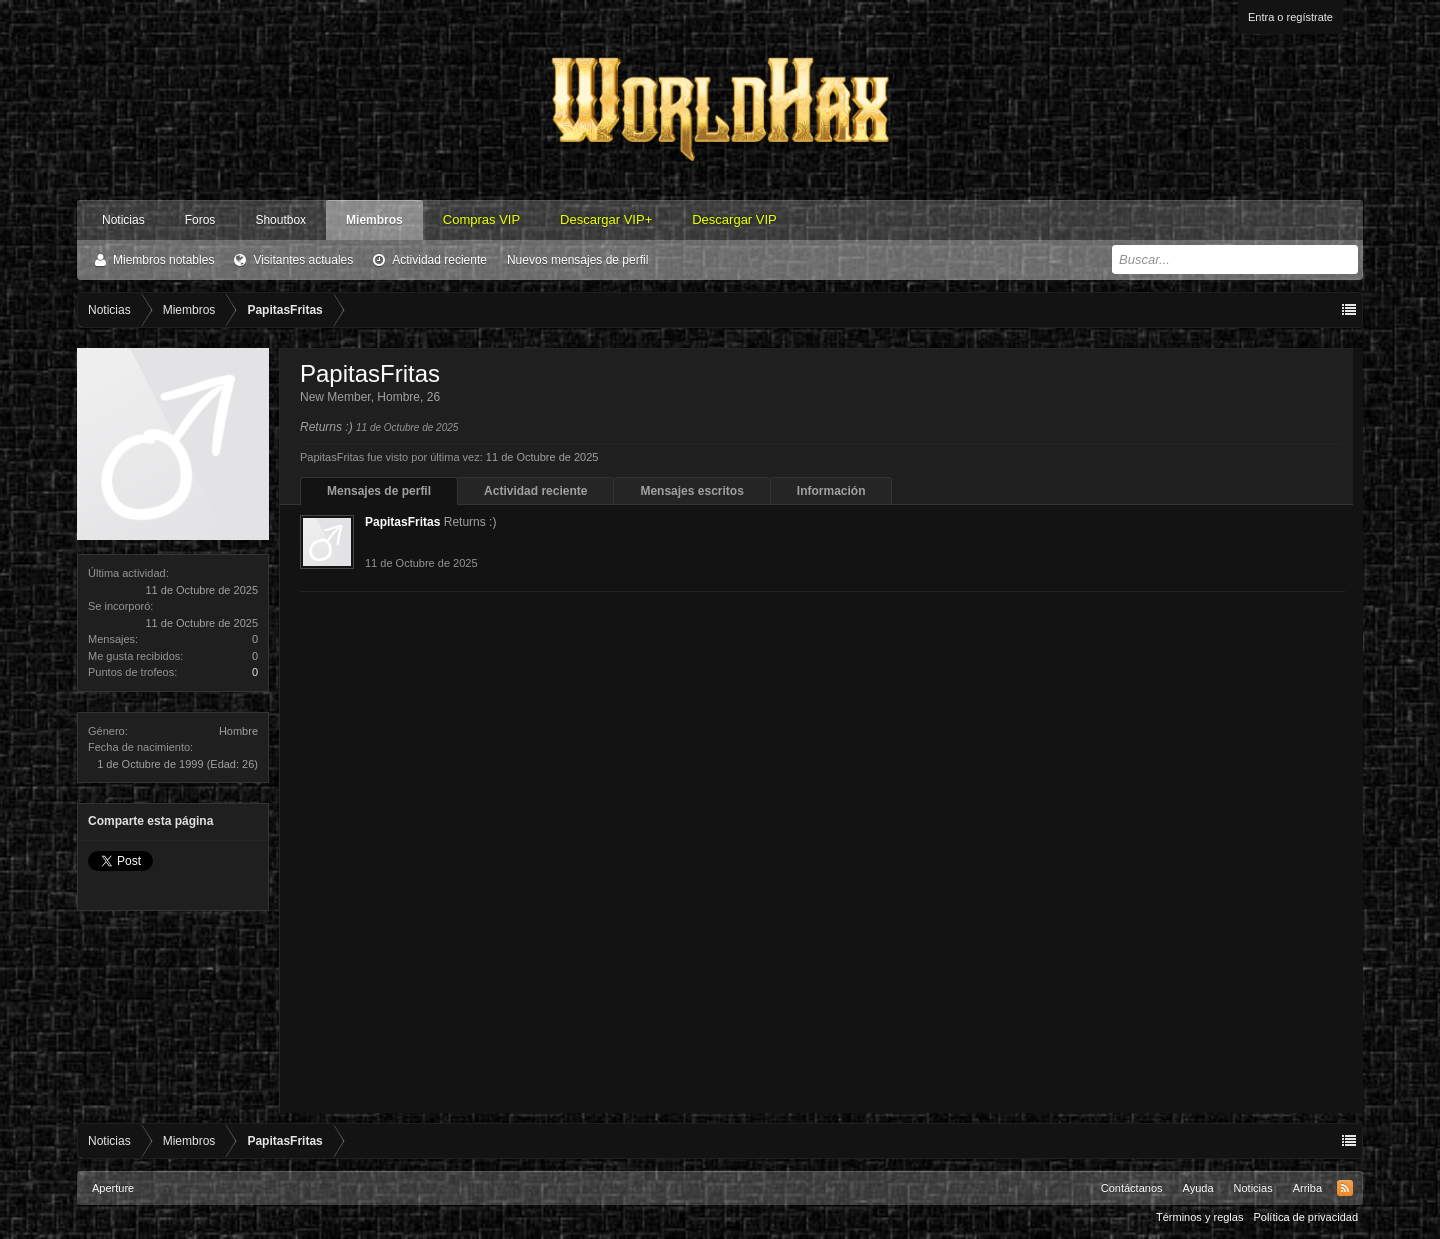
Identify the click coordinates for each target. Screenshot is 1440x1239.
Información (831, 491)
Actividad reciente (439, 260)
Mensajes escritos (691, 491)
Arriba (1307, 1188)
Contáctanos (1132, 1188)
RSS (1345, 1188)
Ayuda (1198, 1188)
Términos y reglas (1199, 1217)
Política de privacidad (1305, 1217)
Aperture (113, 1188)
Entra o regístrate (1290, 17)
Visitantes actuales (303, 260)
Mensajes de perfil (379, 491)
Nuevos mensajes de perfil (577, 260)
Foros (200, 220)
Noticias (123, 220)
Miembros (374, 220)
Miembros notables (163, 260)
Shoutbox (280, 220)
